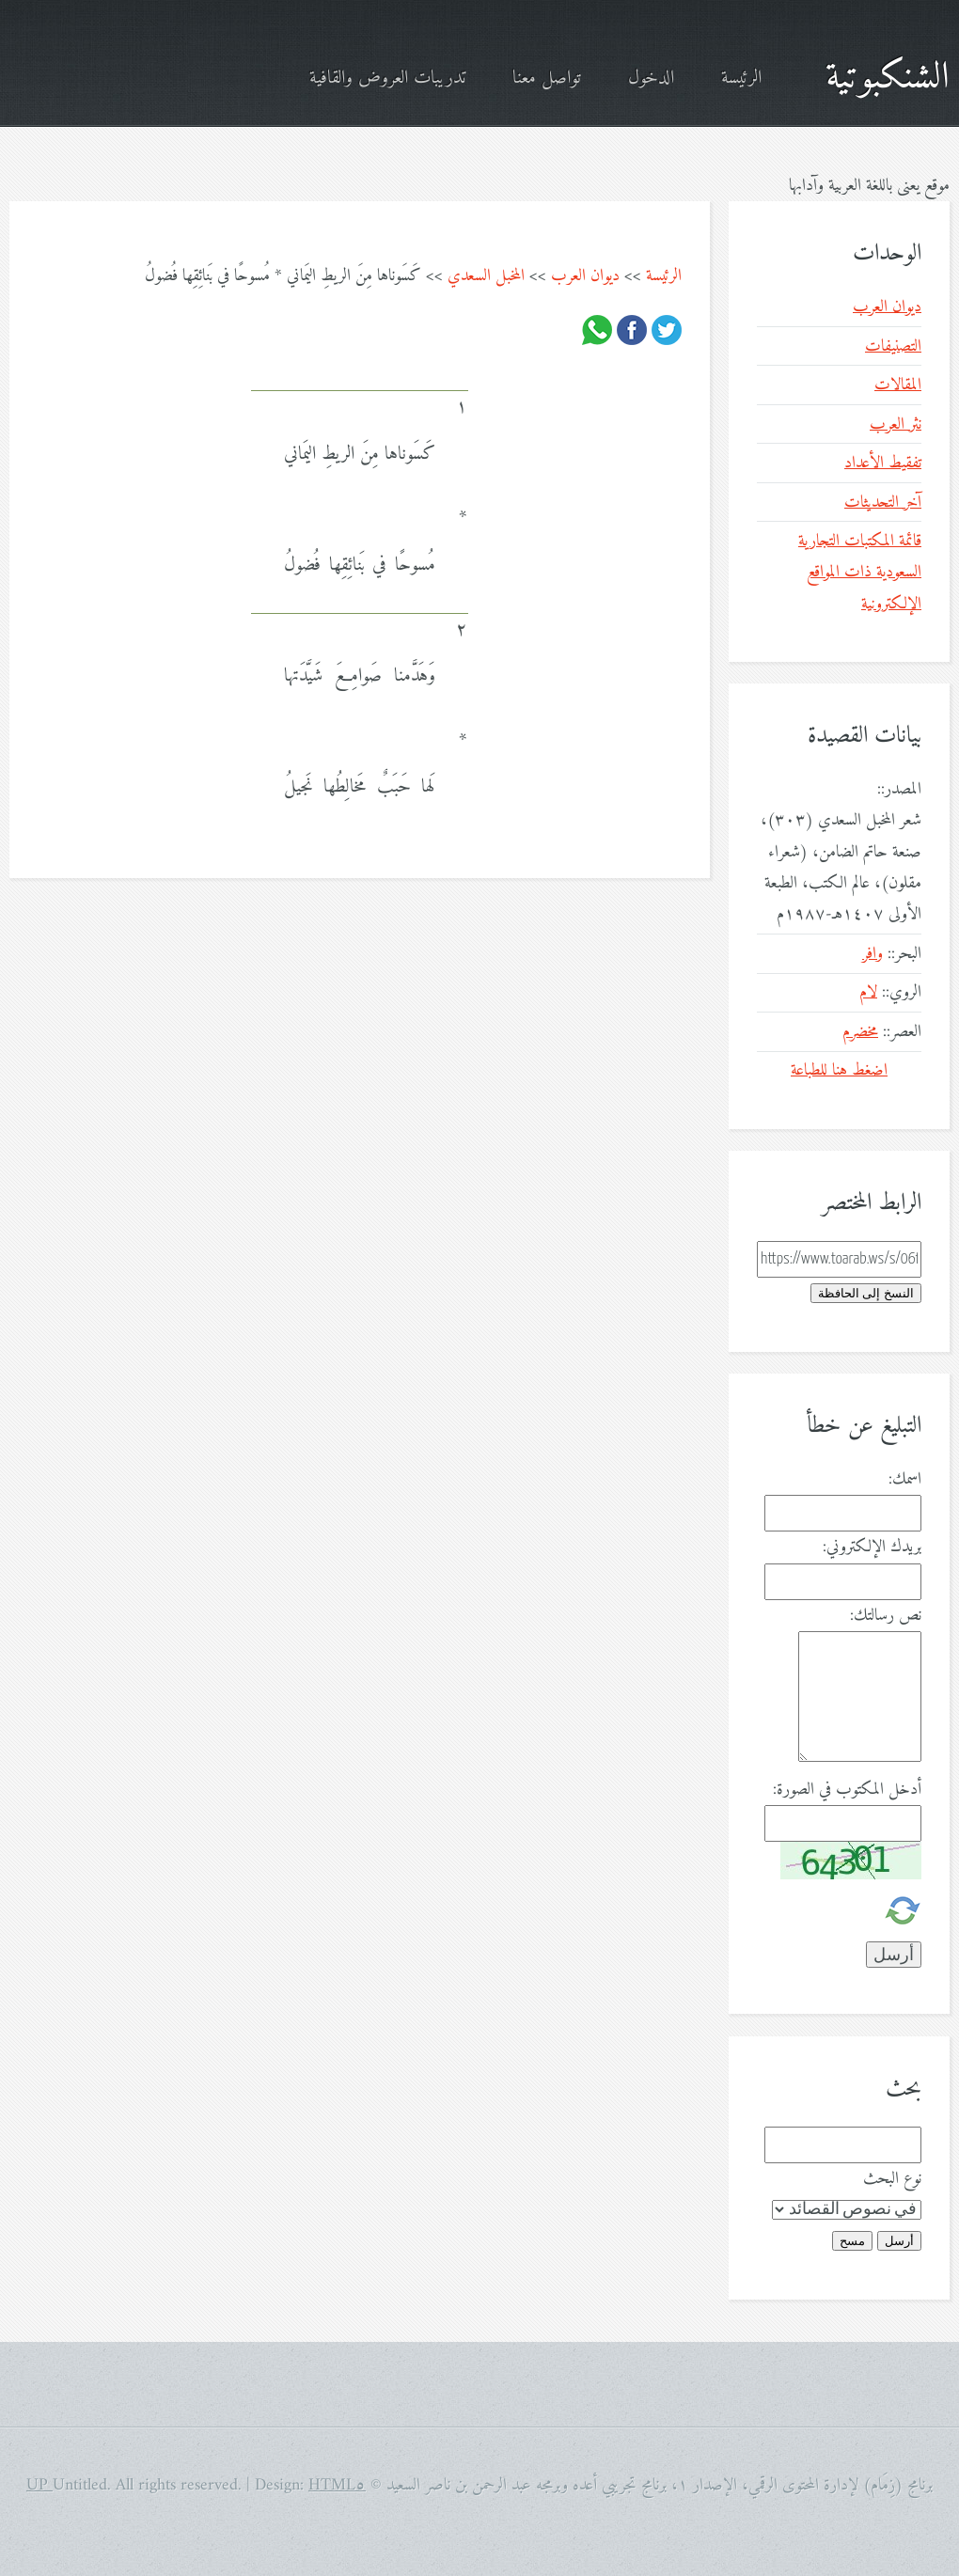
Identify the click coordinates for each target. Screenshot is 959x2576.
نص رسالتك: (885, 1615)
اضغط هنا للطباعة (839, 1070)
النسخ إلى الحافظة (866, 1293)
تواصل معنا (546, 78)
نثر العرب (895, 424)
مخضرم (860, 1031)
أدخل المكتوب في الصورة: (847, 1789)
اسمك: (904, 1479)
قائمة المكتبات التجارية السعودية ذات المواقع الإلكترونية (859, 572)
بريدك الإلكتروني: (872, 1547)
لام (868, 992)
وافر (872, 953)
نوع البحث (892, 2178)
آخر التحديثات (882, 502)
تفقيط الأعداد (882, 463)
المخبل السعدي (486, 276)
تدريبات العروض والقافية (387, 78)
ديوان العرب (585, 276)
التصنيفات (893, 346)
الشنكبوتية (887, 78)
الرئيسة (741, 78)
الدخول (651, 78)
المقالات (897, 385)
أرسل (899, 2241)
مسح (852, 2241)
